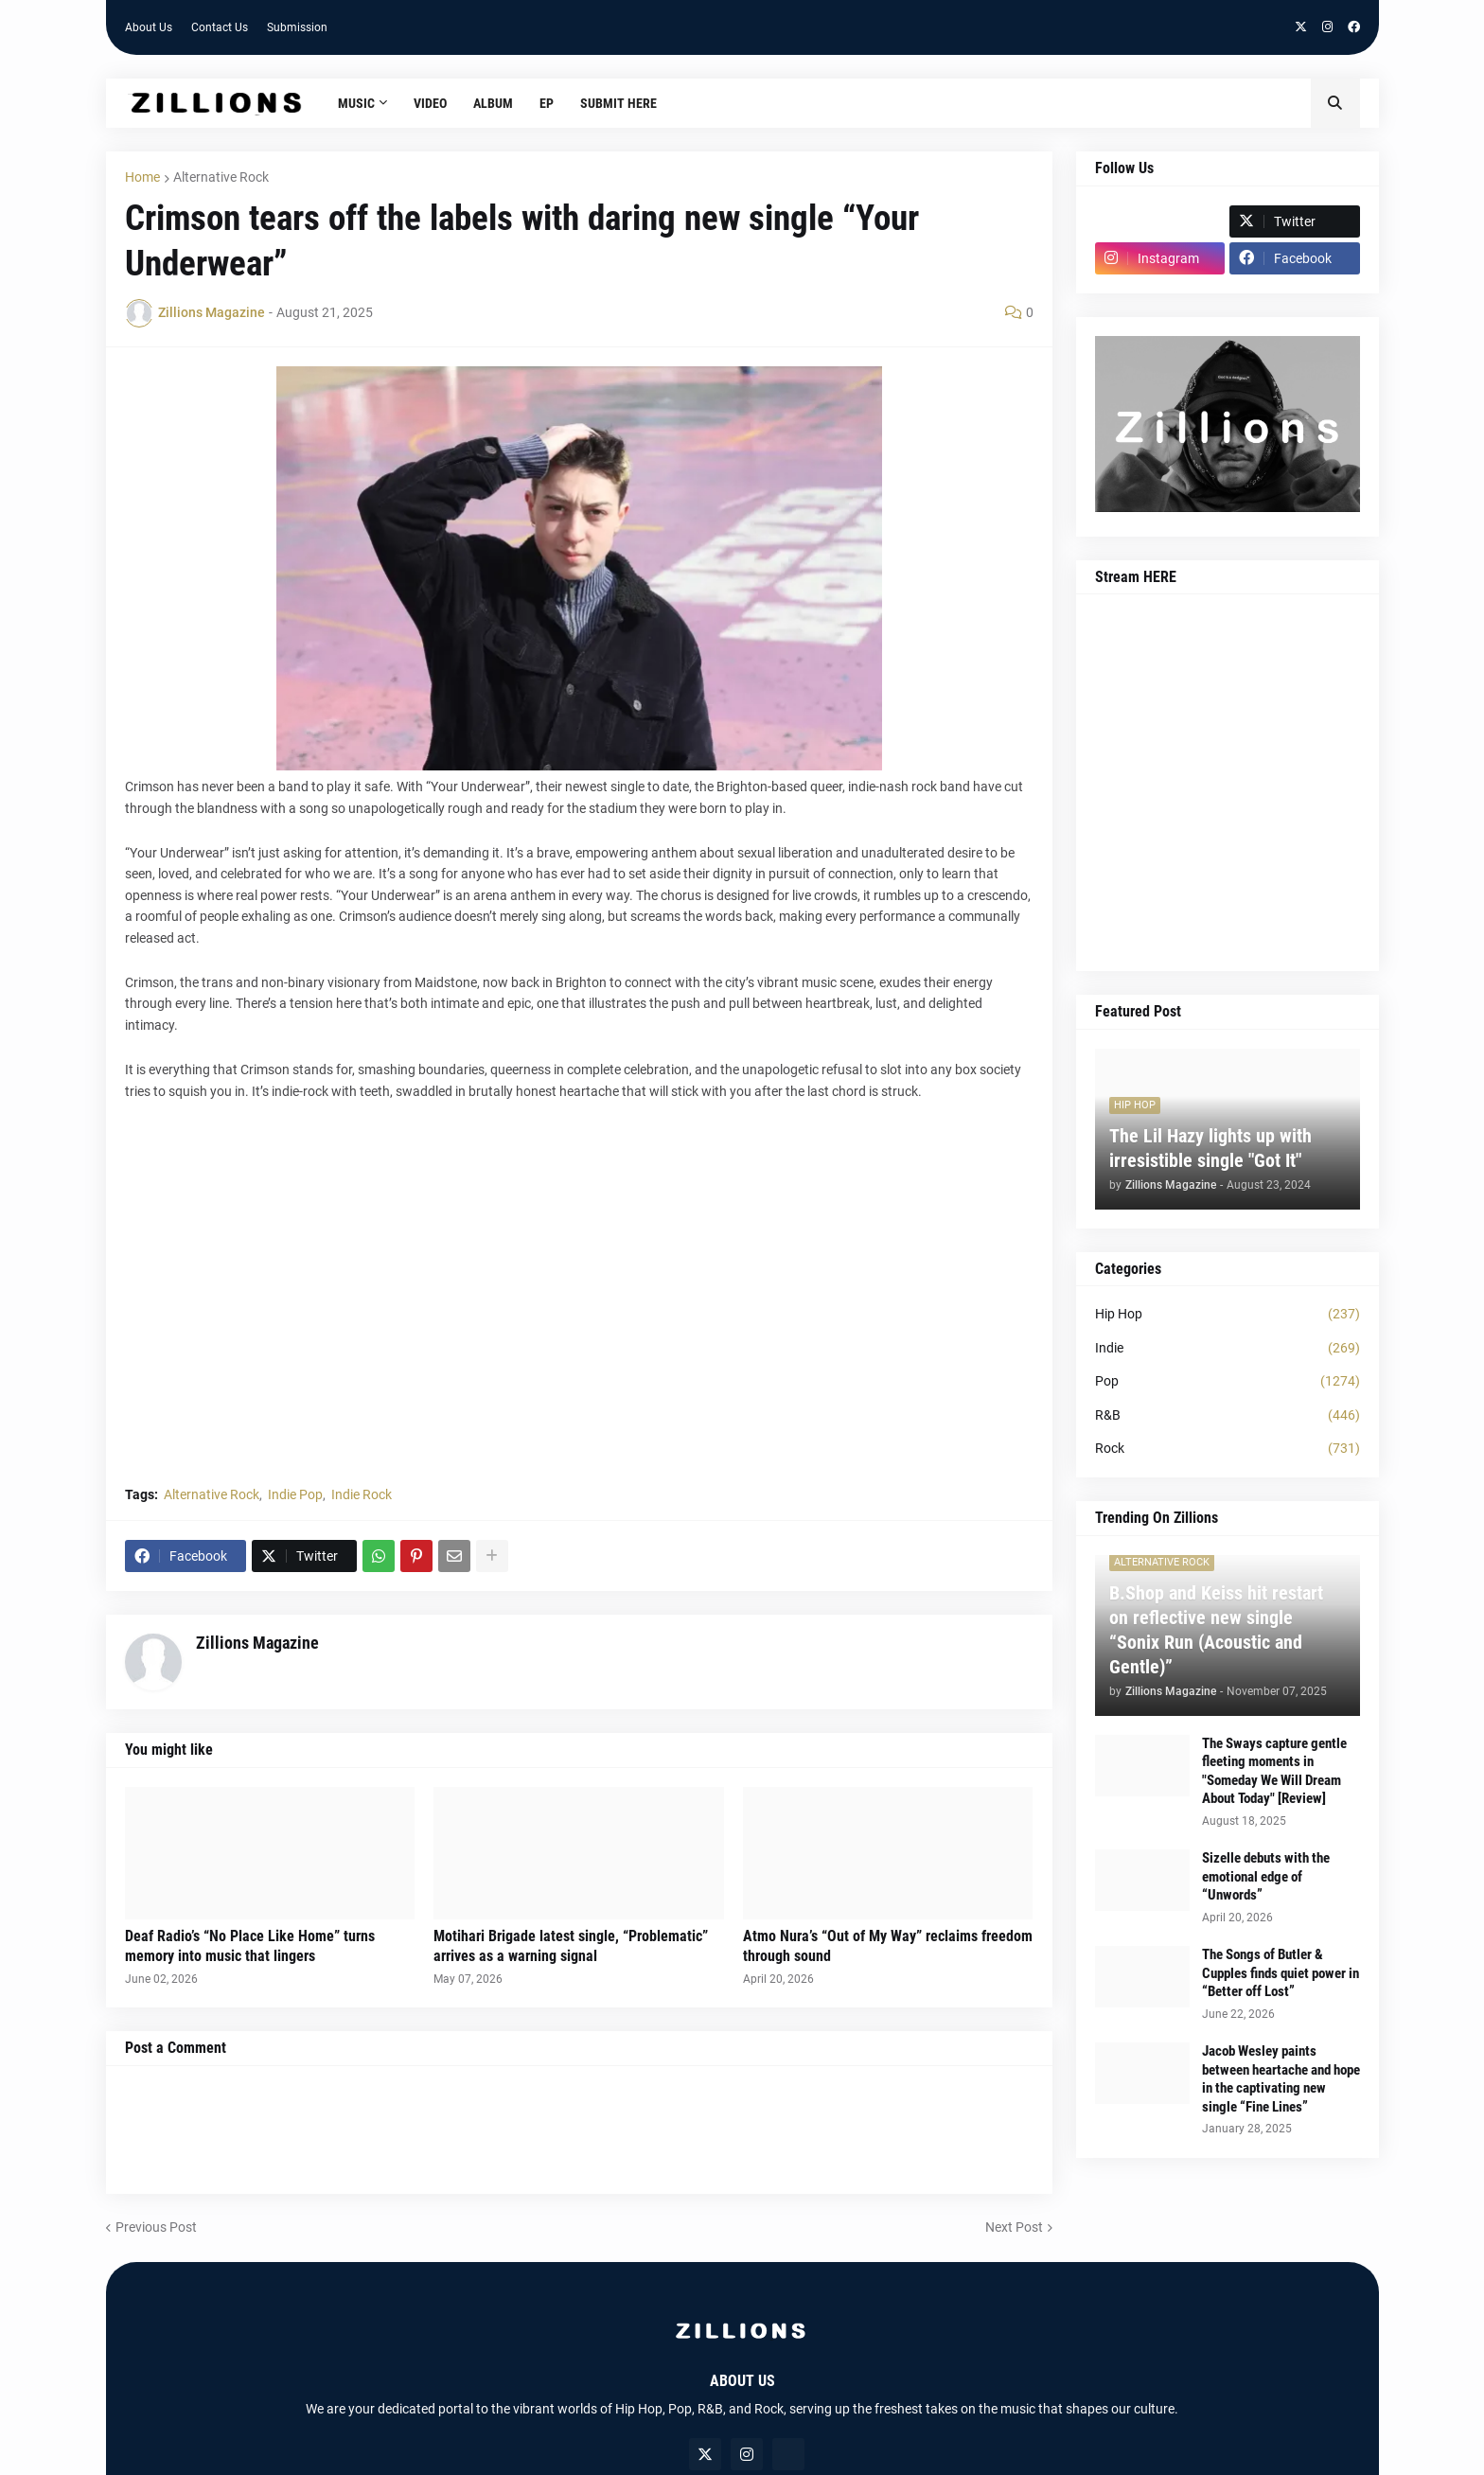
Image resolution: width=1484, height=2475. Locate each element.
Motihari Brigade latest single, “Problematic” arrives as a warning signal (570, 1946)
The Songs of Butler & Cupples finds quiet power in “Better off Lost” (1280, 1973)
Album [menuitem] (493, 103)
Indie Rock (361, 1494)
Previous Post (156, 2227)
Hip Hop (1227, 1314)
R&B (1227, 1415)
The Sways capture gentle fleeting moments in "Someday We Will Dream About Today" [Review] (1274, 1771)
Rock (1227, 1449)
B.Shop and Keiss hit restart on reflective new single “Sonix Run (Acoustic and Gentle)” (1216, 1630)
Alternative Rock (221, 177)
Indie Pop (295, 1494)
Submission (297, 27)
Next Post (1014, 2227)
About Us (148, 27)
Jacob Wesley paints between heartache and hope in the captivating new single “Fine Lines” (1281, 2078)
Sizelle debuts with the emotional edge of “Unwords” (1266, 1876)
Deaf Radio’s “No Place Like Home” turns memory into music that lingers (250, 1946)
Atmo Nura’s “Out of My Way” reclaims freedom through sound (888, 1946)
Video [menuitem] (430, 103)
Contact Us (219, 27)
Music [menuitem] (356, 103)
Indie (1227, 1348)
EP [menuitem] (546, 103)
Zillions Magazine (257, 1643)
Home (142, 177)
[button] (1335, 103)
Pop (1227, 1381)
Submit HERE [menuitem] (618, 103)
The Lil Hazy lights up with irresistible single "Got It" (1210, 1148)
